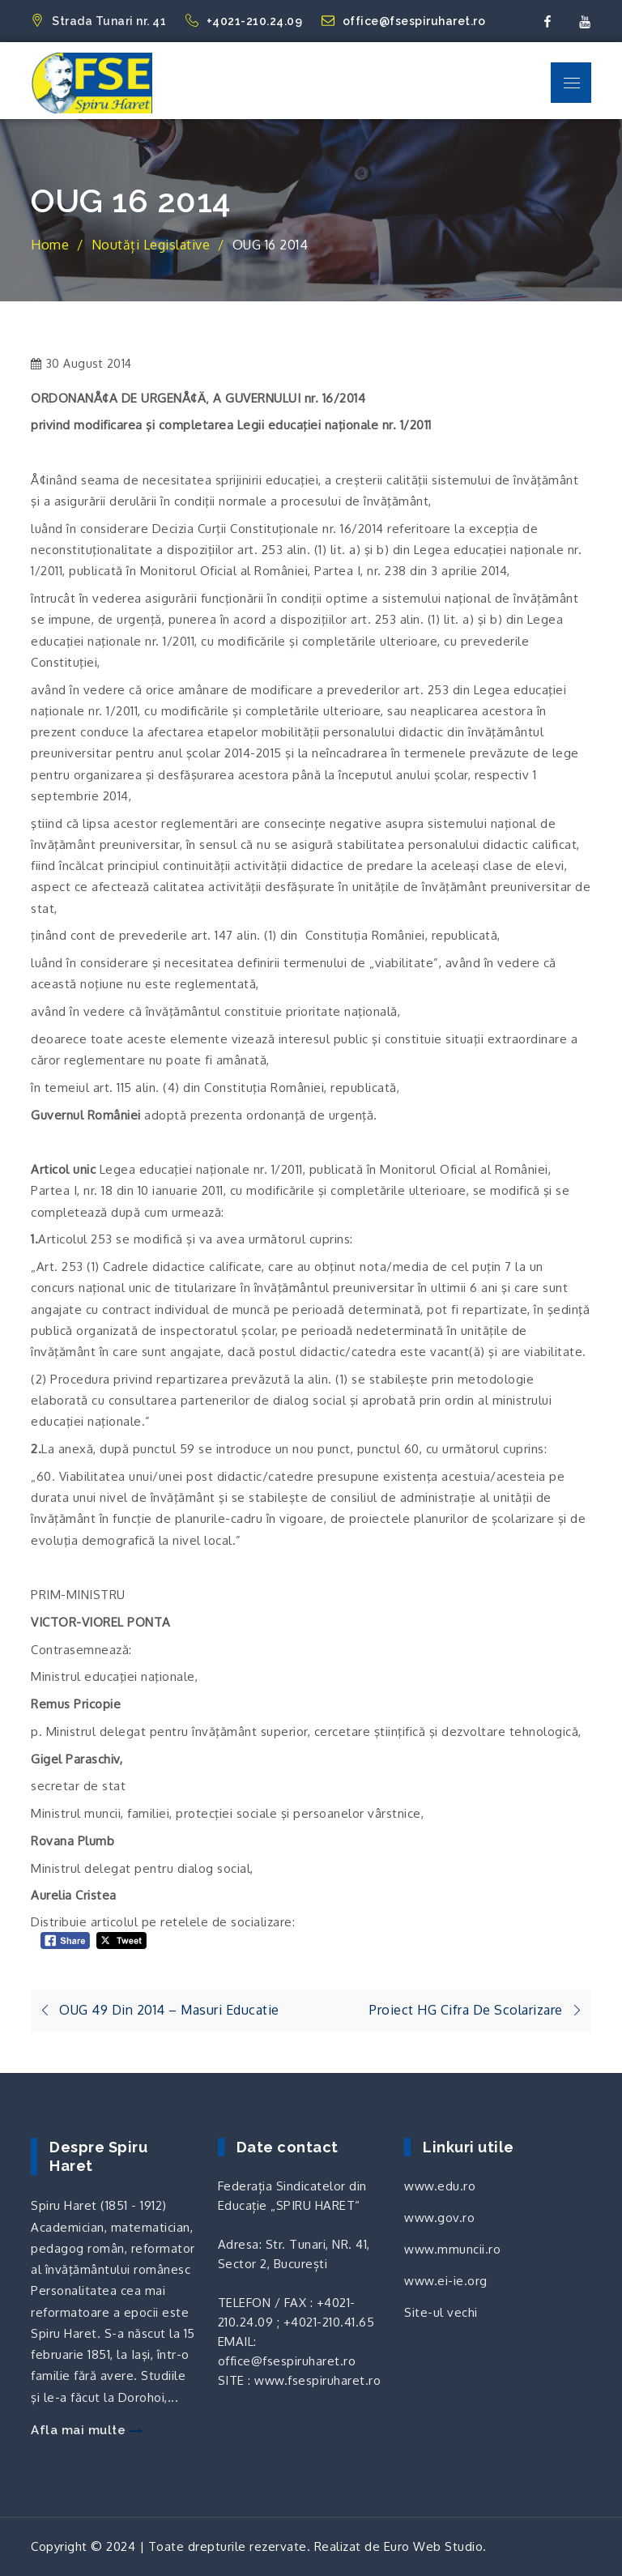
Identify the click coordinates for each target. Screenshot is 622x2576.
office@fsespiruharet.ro (404, 21)
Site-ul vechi (441, 2312)
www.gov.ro (439, 2217)
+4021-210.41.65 (329, 2322)
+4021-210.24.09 (245, 21)
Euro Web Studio (434, 2546)
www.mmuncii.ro (452, 2249)
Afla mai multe (87, 2430)
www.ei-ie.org (446, 2280)
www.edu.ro (439, 2186)
